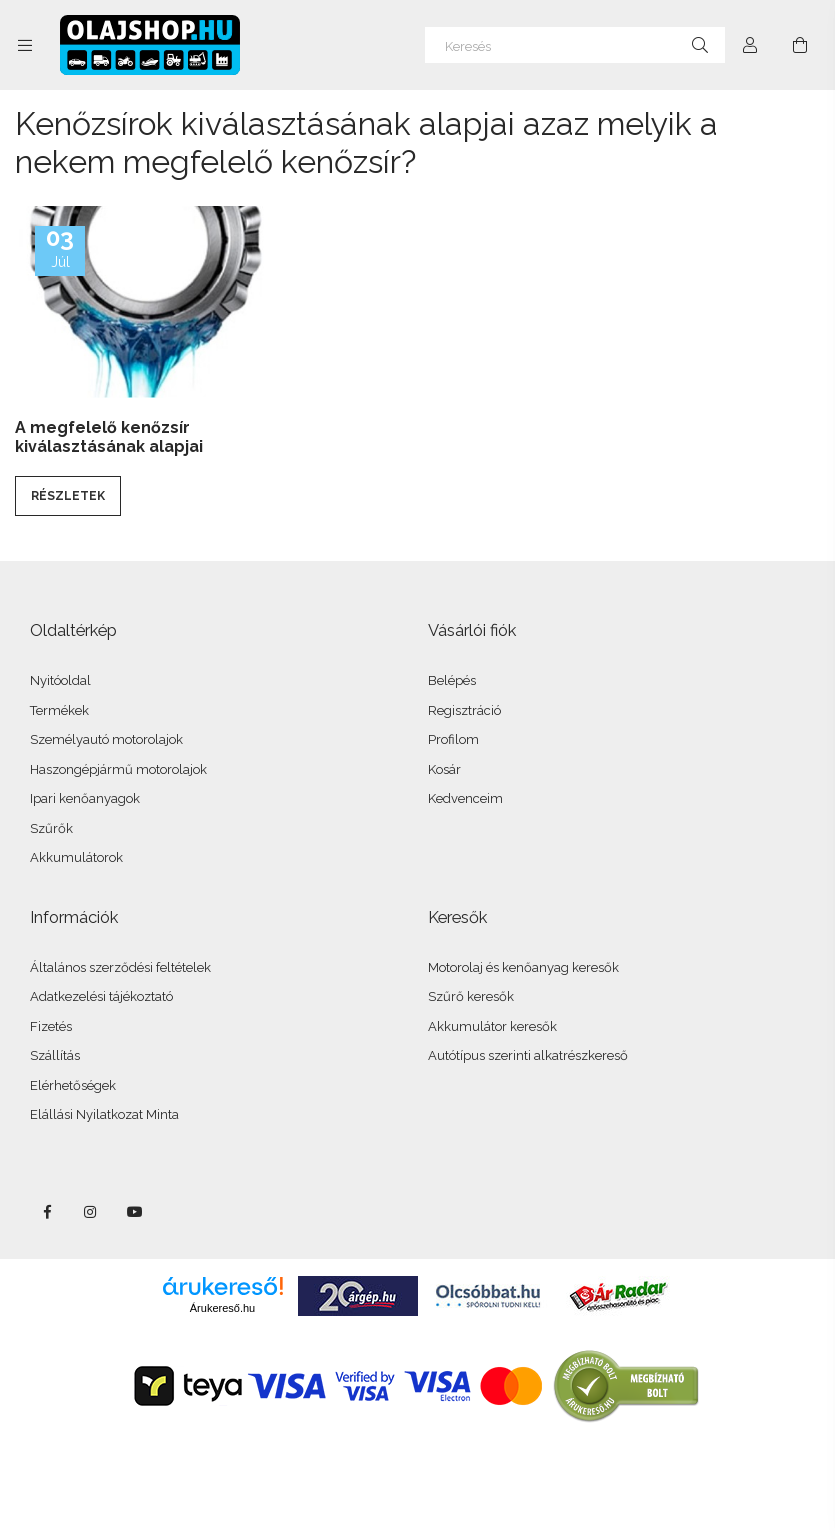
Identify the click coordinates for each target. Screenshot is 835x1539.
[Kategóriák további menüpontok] (25, 45)
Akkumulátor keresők (492, 1026)
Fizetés (51, 1026)
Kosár (444, 769)
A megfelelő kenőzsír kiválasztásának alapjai (109, 437)
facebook (47, 1212)
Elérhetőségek (73, 1085)
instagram (91, 1212)
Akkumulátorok (76, 857)
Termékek (59, 710)
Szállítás (55, 1055)
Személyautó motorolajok (106, 739)
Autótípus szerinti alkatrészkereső (528, 1055)
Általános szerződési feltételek (120, 967)
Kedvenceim (465, 798)
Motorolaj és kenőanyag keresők (523, 967)
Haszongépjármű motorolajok (118, 769)
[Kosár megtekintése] (800, 45)
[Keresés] (575, 45)
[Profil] (750, 45)
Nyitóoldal (60, 680)
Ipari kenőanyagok (85, 798)
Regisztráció (464, 710)
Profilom (453, 739)
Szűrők (51, 828)
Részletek (68, 496)
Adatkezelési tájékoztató (101, 996)
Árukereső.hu (222, 1308)
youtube (135, 1212)
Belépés (452, 680)
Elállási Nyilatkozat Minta (104, 1114)
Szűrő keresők (471, 996)
